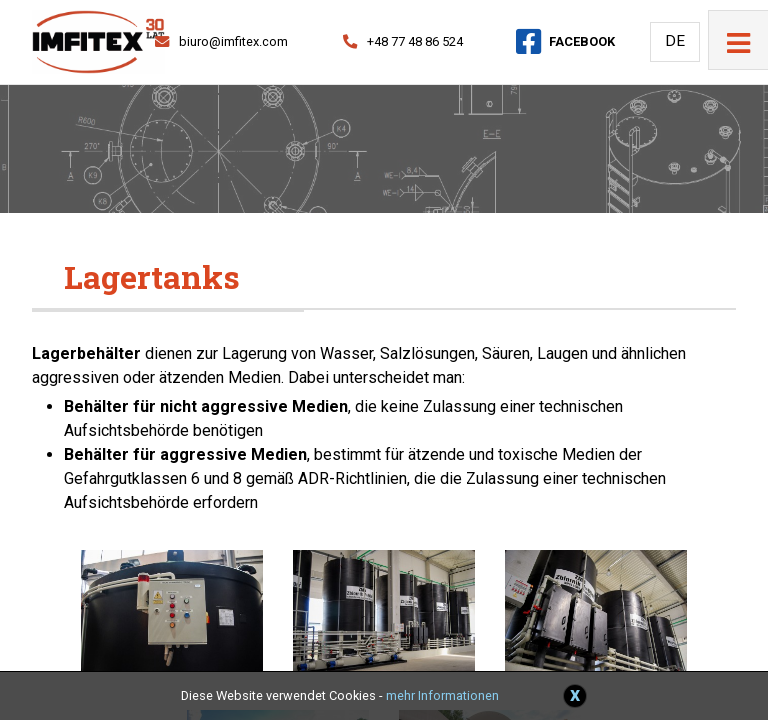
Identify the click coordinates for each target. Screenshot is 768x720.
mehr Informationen (442, 695)
